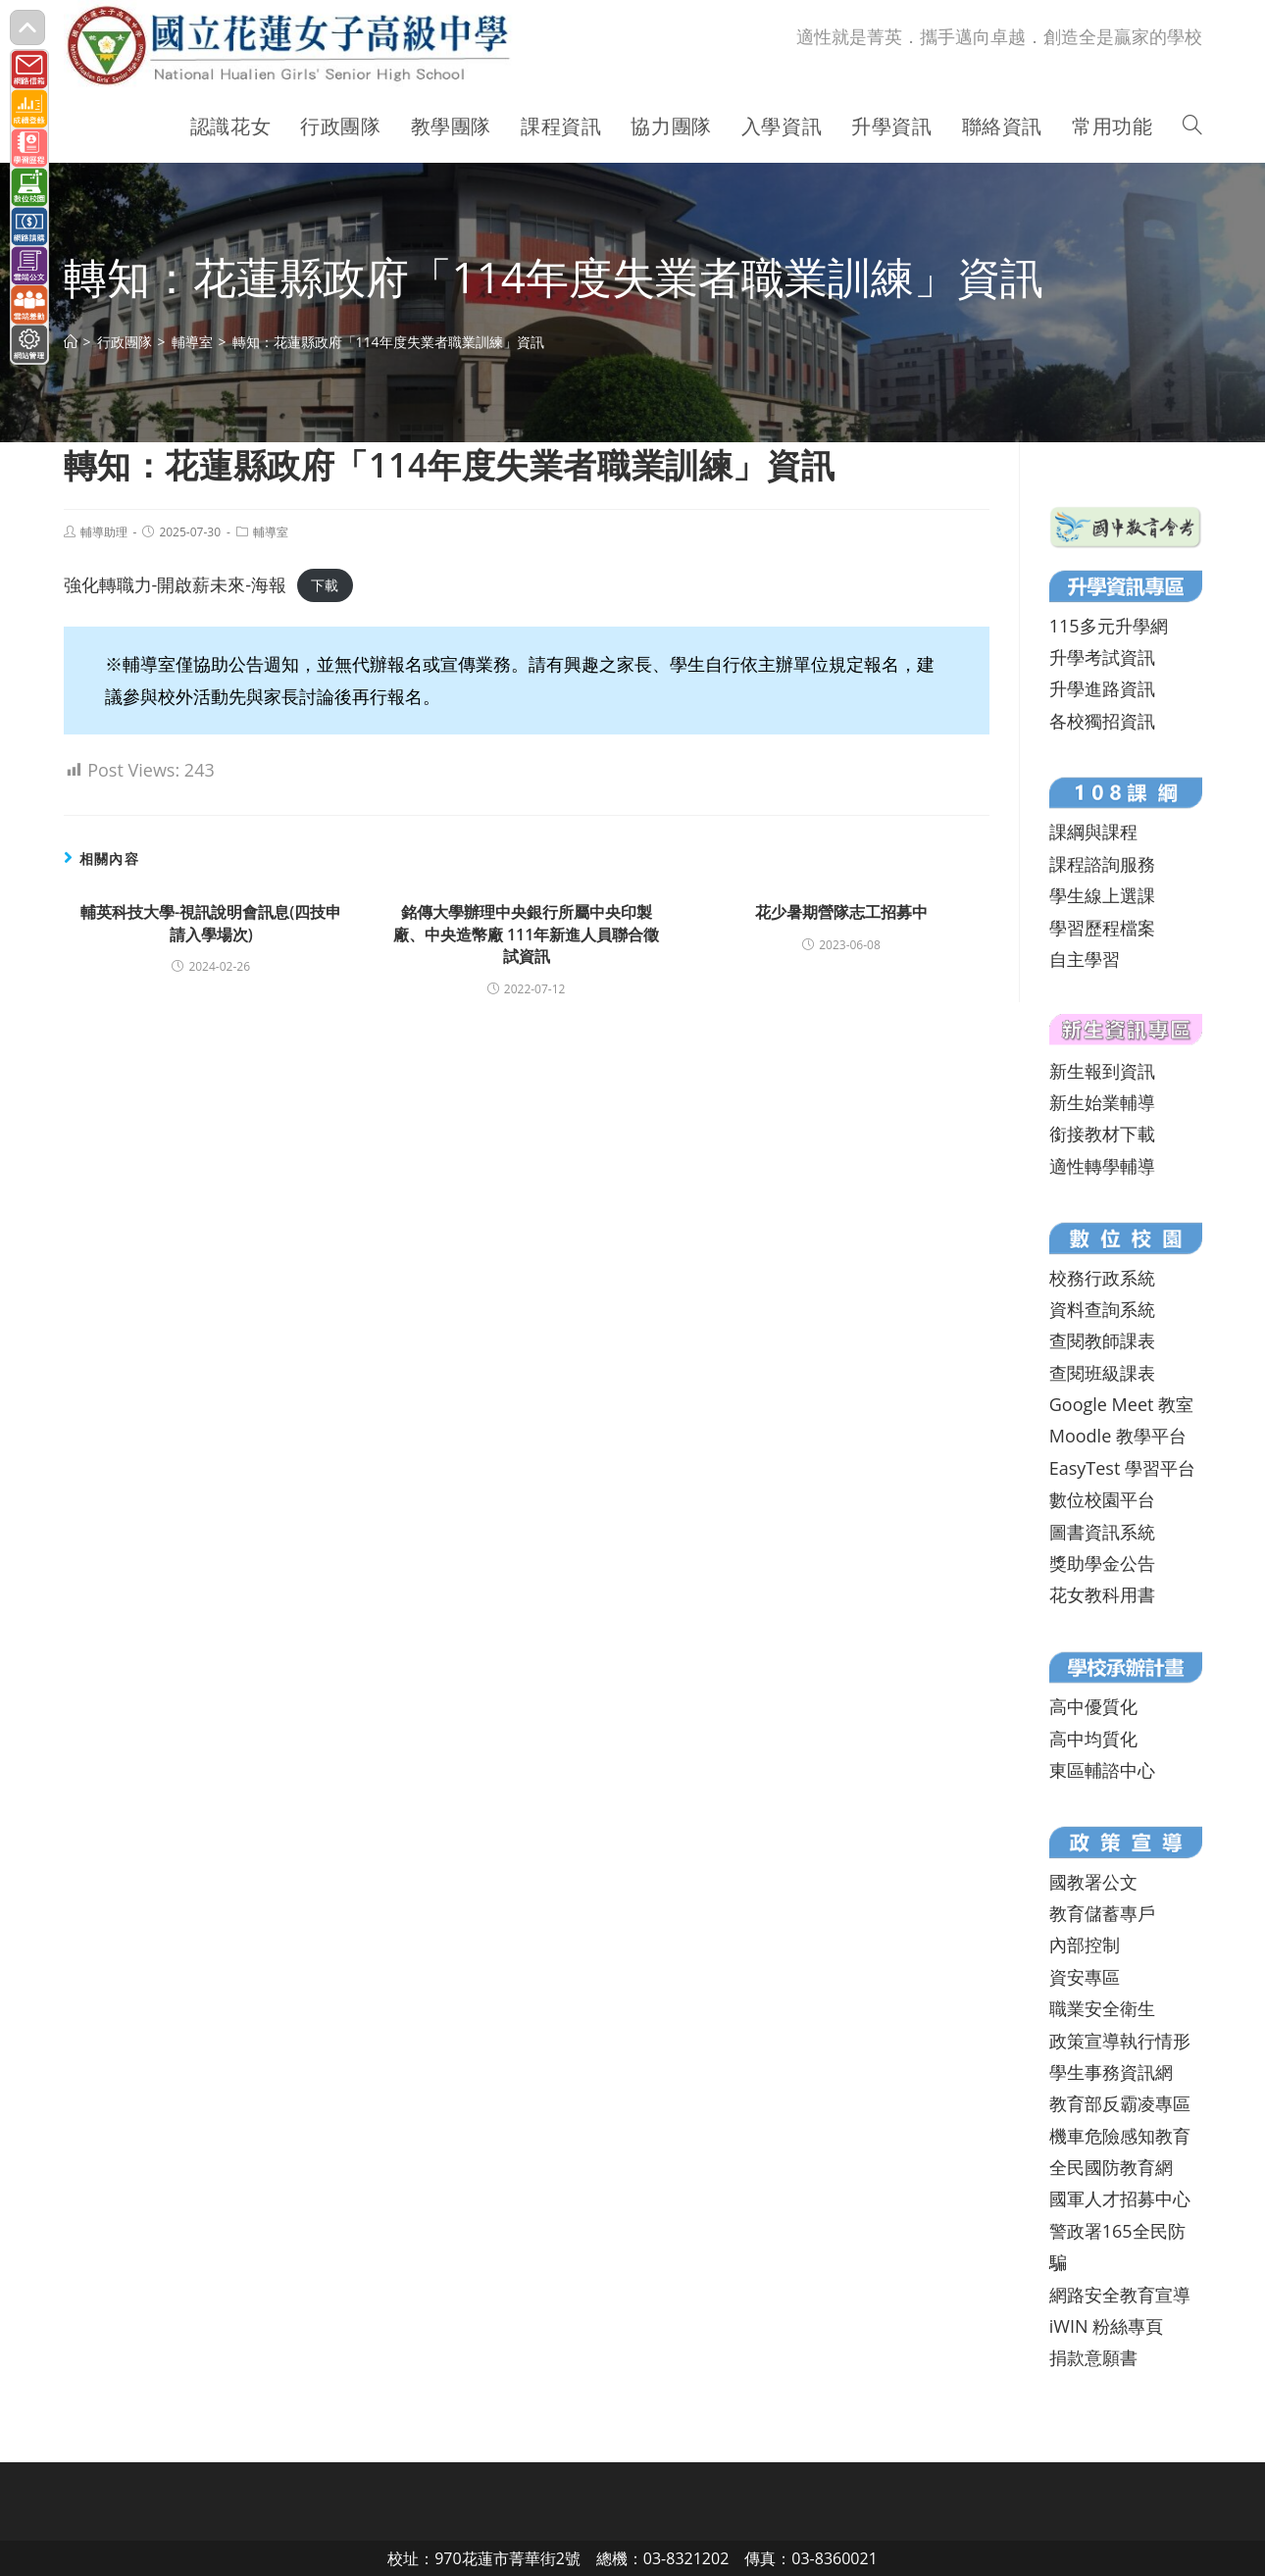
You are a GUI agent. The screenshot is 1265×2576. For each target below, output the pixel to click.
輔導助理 (103, 532)
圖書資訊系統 (1102, 1531)
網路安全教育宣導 (1119, 2294)
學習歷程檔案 (1102, 927)
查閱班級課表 (1102, 1373)
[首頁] (70, 341)
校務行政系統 (1102, 1277)
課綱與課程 (1093, 831)
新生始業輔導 (1102, 1102)
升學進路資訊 (1102, 688)
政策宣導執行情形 (1119, 2040)
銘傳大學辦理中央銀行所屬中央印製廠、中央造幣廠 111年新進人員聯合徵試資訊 (526, 934)
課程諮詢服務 (1102, 864)
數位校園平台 (1102, 1499)
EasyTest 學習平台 (1122, 1468)
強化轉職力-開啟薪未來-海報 (175, 584)
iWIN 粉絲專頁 (1106, 2326)
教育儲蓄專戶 (1102, 1913)
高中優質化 (1093, 1706)
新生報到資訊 (1102, 1071)
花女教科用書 (1102, 1594)
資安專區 (1084, 1977)
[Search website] (1192, 126)
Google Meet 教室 (1121, 1404)
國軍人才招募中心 (1119, 2198)
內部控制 (1084, 1944)
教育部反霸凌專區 (1119, 2103)
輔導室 (270, 532)
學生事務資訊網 (1111, 2072)
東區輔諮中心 (1102, 1770)
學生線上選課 (1102, 895)
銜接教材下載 (1102, 1133)
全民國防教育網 (1111, 2167)
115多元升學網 (1108, 625)
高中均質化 (1093, 1738)
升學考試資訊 (1102, 657)
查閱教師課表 (1102, 1340)
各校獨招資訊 (1102, 720)
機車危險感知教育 (1119, 2135)
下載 (324, 586)
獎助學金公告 (1102, 1563)
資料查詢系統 (1102, 1309)
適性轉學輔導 (1102, 1166)
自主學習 (1084, 959)
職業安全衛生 (1102, 2008)
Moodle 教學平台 (1118, 1435)
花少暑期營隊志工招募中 (841, 912)
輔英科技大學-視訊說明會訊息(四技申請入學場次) (210, 922)
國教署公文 (1093, 1882)
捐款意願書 (1093, 2357)
